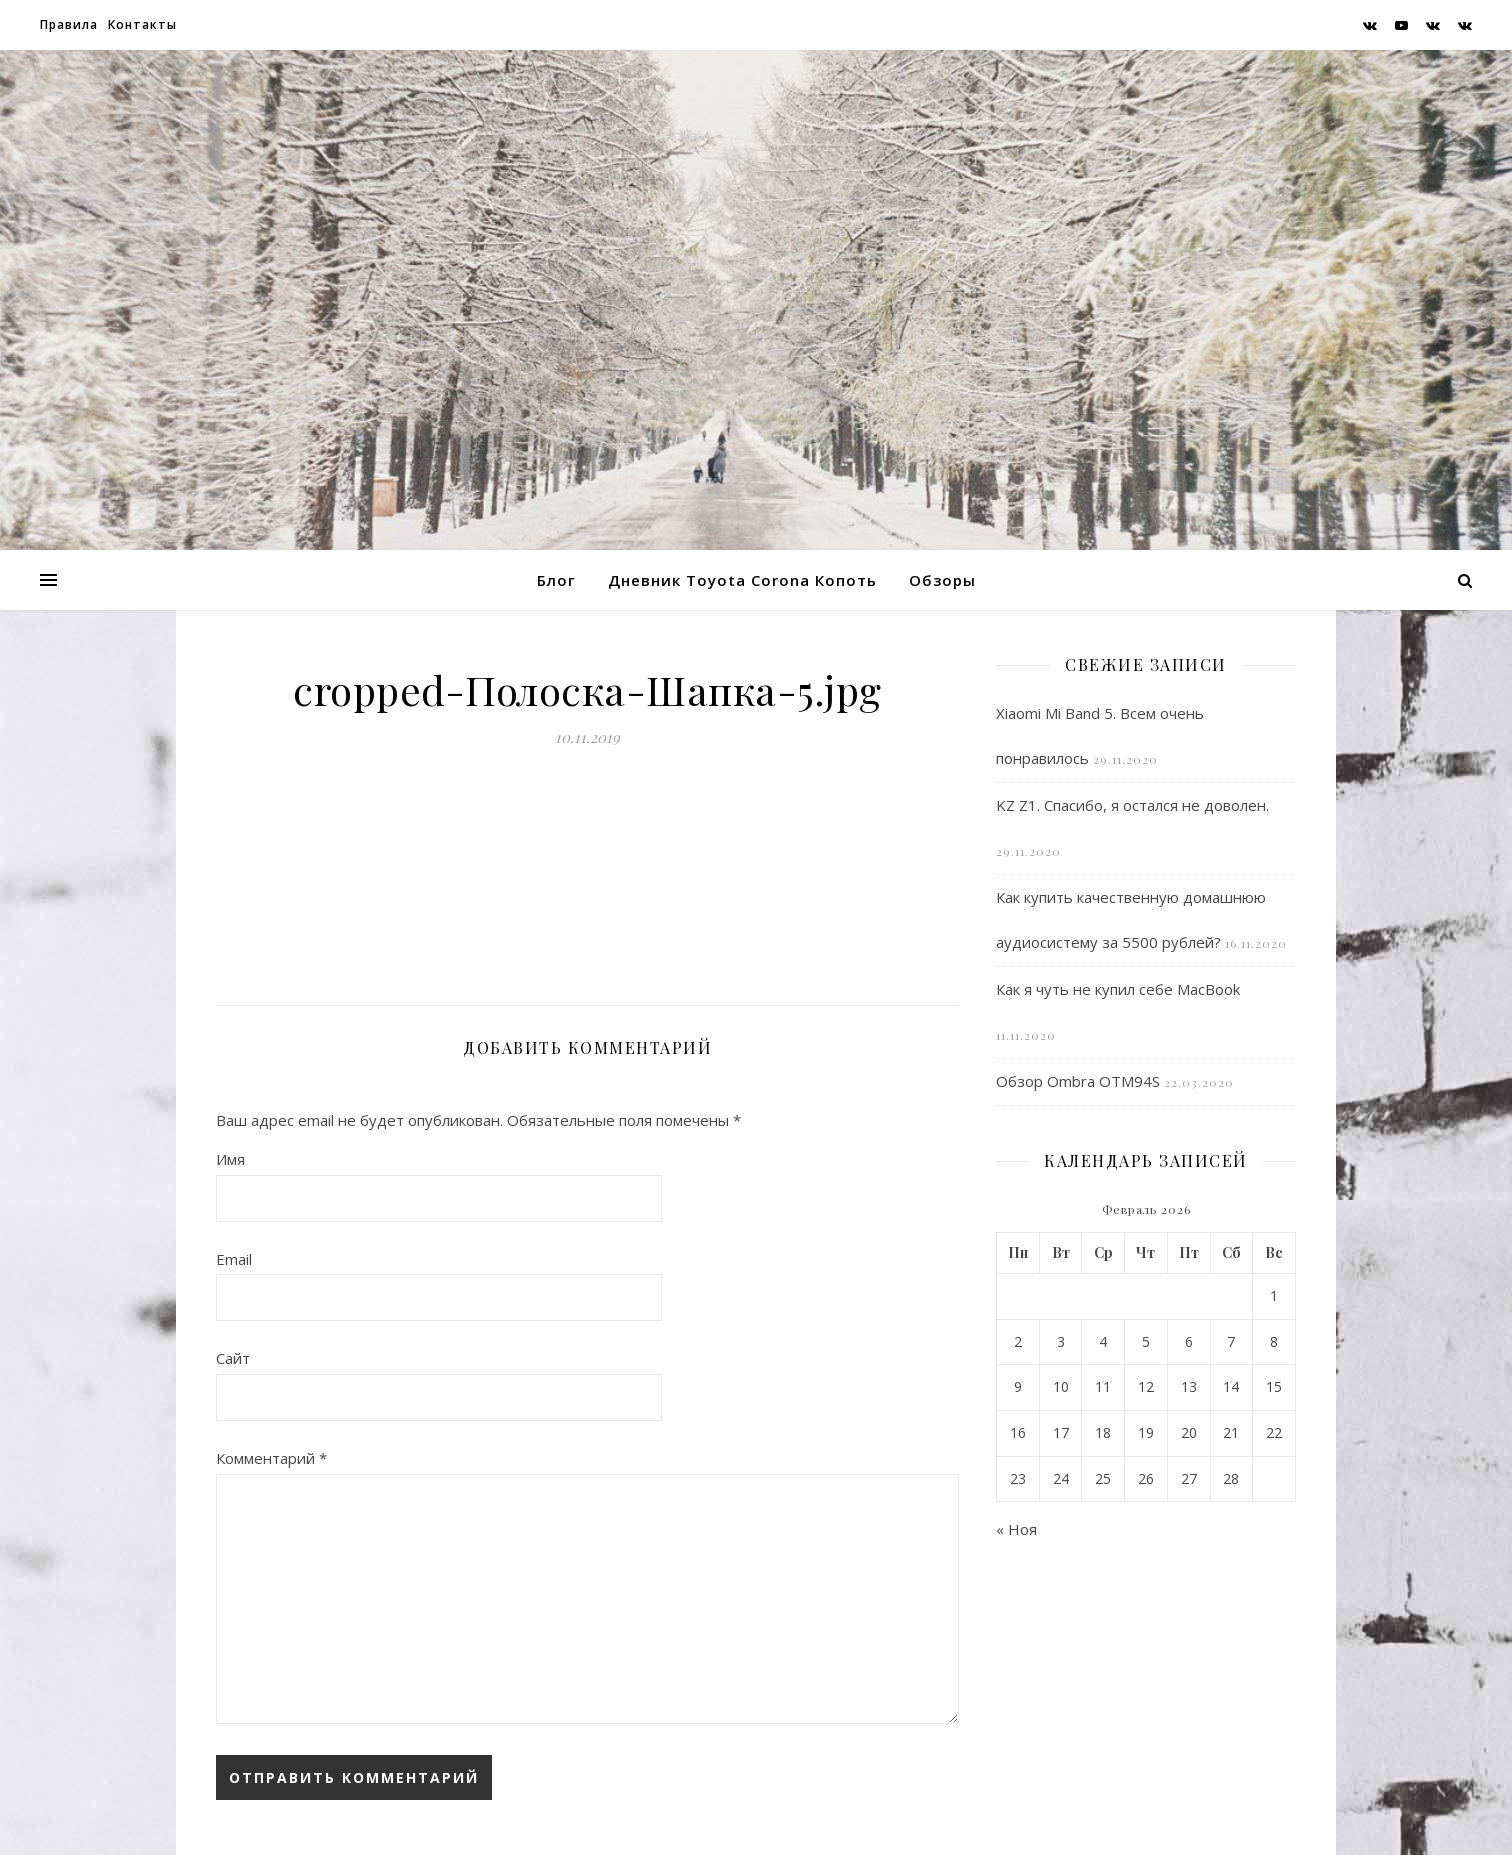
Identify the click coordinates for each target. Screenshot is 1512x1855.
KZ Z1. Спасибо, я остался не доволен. (1132, 805)
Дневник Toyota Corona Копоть (742, 580)
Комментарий (271, 1458)
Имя (230, 1159)
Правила (69, 24)
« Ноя (1016, 1529)
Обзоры (942, 580)
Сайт (233, 1358)
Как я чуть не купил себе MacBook (1118, 989)
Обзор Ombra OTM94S (1078, 1081)
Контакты (142, 24)
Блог (556, 580)
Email (234, 1259)
